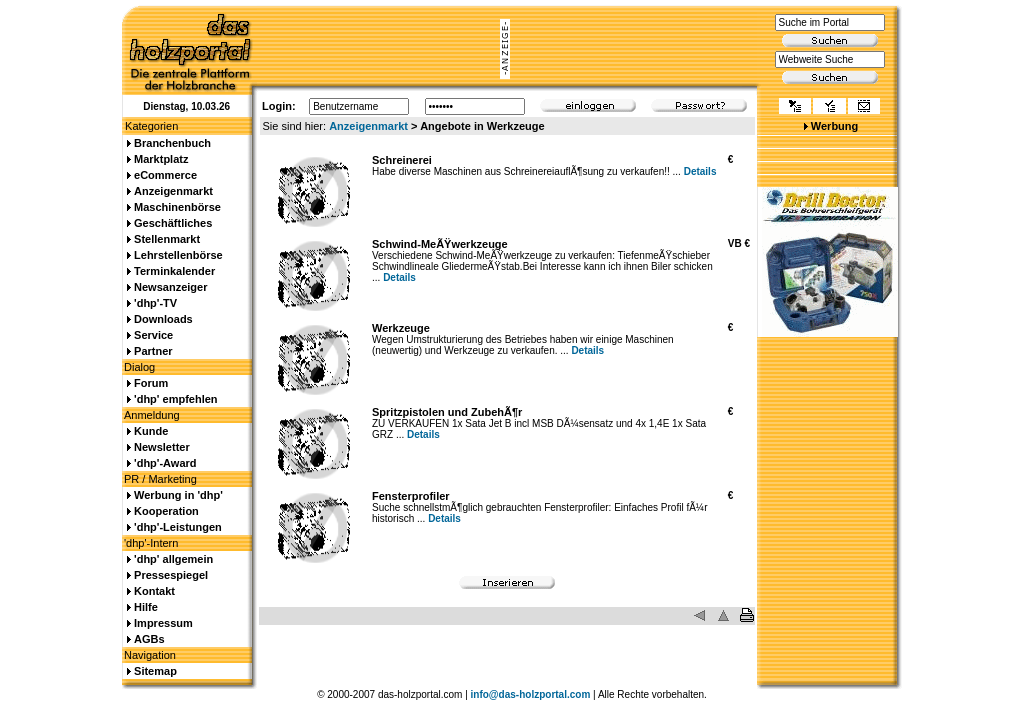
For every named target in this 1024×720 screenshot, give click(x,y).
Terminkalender (174, 271)
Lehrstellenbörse (178, 255)
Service (153, 335)
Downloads (163, 319)
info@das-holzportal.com (531, 694)
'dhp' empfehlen (175, 399)
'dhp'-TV (155, 303)
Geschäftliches (173, 223)
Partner (153, 351)
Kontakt (154, 591)
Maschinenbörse (177, 207)
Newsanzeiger (170, 287)
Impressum (163, 623)
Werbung (834, 126)
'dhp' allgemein (173, 559)
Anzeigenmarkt (368, 126)
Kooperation (166, 511)
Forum (151, 383)
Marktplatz (161, 159)
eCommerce (165, 175)
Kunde (151, 431)
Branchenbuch (172, 143)
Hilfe (146, 607)
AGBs (149, 639)
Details (700, 171)
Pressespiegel (171, 575)
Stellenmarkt (167, 239)
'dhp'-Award (165, 463)
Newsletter (162, 447)
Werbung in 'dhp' (178, 495)
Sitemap (155, 671)
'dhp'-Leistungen (178, 527)
